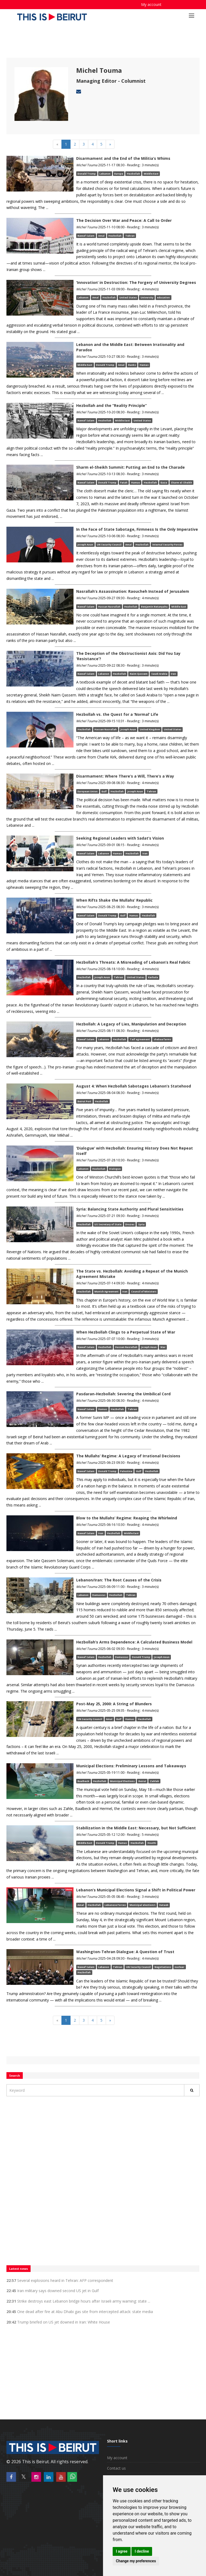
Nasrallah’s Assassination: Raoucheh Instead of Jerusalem (132, 591)
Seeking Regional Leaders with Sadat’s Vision (120, 838)
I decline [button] (142, 2551)
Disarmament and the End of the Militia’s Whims (123, 158)
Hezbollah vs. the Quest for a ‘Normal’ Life (117, 714)
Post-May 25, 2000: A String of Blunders (114, 1703)
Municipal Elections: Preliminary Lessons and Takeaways (131, 1765)
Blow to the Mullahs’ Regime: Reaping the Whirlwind (126, 1517)
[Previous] (57, 144)
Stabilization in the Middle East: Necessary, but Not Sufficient (136, 1827)
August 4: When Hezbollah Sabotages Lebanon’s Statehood (133, 1086)
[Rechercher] (192, 2090)
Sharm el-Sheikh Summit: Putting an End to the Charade (130, 467)
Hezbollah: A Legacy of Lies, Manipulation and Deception (131, 1024)
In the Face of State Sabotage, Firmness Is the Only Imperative (137, 529)
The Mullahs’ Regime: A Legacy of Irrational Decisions (128, 1455)
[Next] (110, 144)
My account (151, 4)
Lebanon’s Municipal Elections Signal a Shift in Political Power (135, 1889)
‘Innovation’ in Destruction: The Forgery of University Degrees (136, 282)
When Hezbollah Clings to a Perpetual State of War (125, 1332)
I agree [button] (121, 2551)
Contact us (116, 2468)
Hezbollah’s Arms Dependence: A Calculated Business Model (134, 1642)
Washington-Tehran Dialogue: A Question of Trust (125, 1951)
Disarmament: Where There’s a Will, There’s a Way (125, 776)
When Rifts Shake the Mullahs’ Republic (114, 900)
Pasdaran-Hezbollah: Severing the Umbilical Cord (123, 1393)
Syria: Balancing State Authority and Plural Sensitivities (129, 1209)
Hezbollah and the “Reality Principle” (111, 405)
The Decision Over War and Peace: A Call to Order (124, 220)
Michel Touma (99, 70)
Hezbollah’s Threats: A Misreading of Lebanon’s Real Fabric (133, 962)
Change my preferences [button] (136, 2561)
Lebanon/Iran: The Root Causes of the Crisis (118, 1580)
